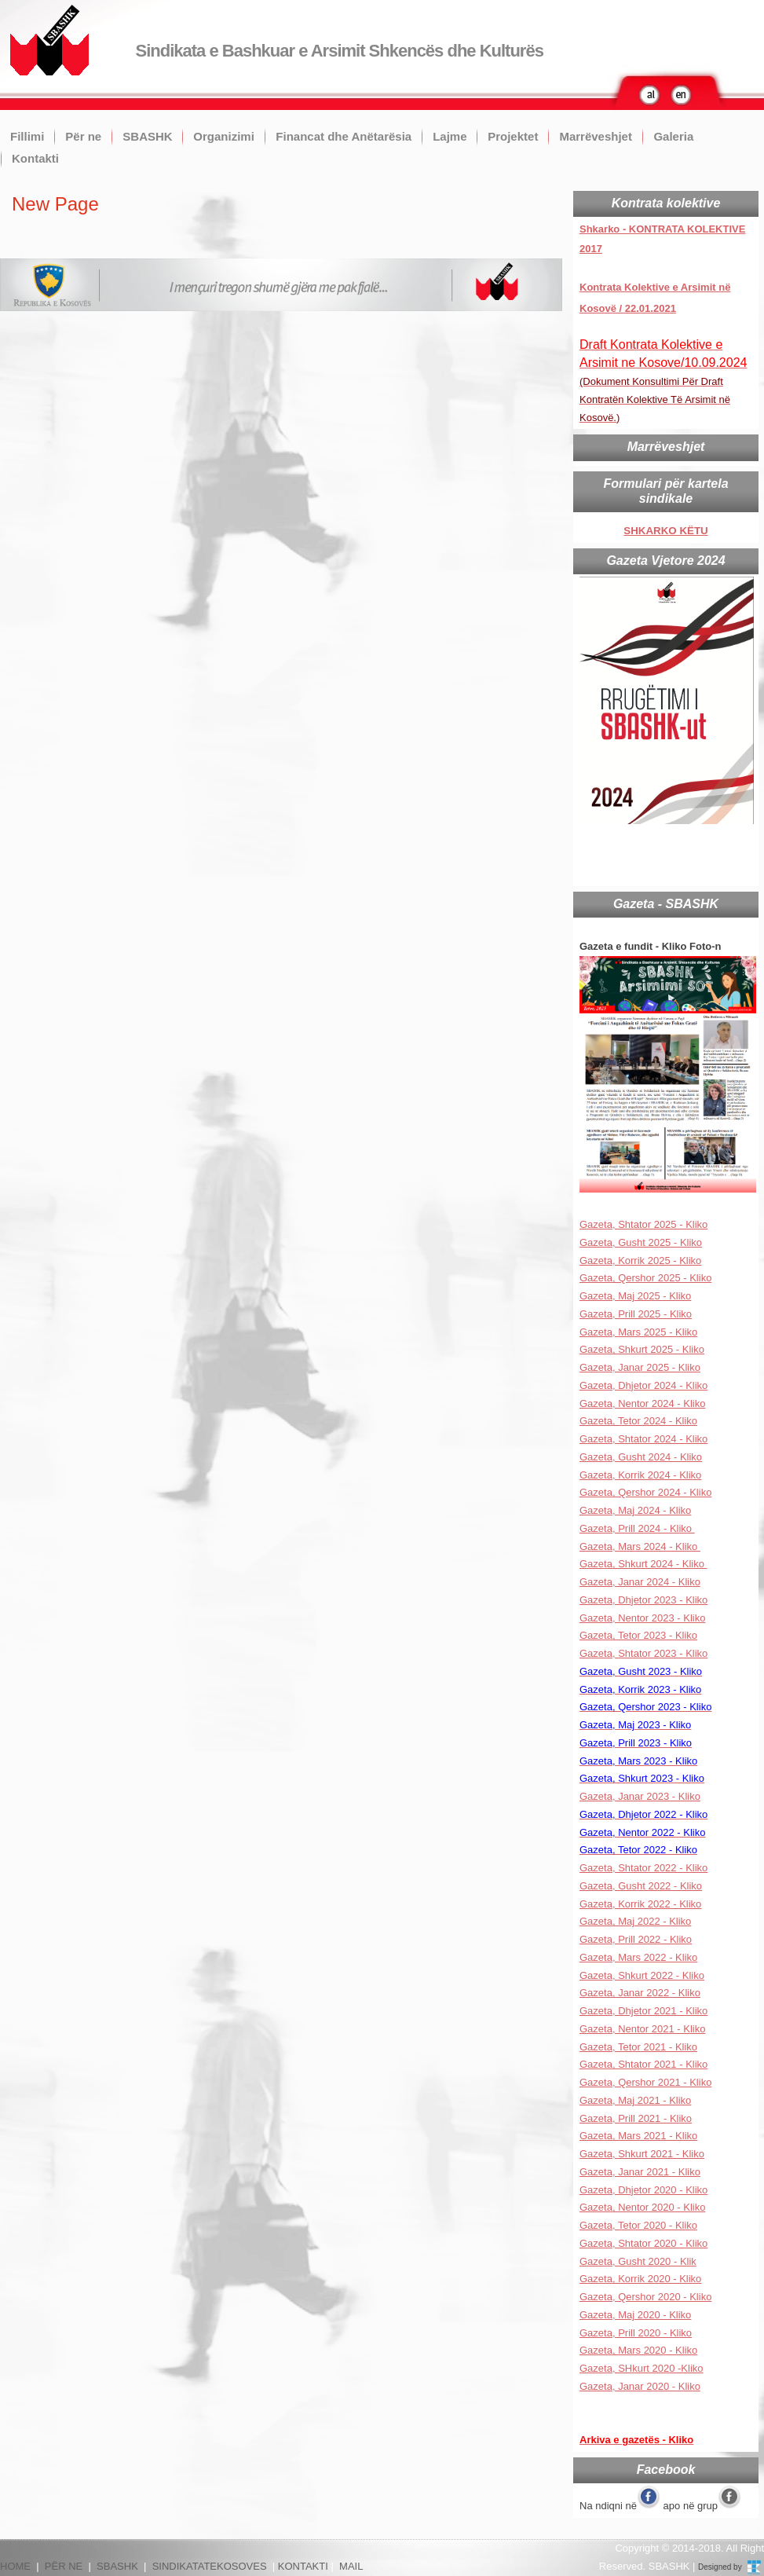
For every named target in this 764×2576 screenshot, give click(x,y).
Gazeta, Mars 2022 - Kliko (638, 1957)
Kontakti (35, 158)
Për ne (83, 136)
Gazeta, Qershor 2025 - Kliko (645, 1278)
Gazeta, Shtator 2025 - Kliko (643, 1224)
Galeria (673, 136)
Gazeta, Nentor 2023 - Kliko (642, 1618)
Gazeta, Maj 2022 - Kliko (635, 1921)
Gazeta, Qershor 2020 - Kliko (645, 2297)
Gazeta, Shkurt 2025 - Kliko (641, 1349)
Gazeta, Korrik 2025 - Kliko (640, 1260)
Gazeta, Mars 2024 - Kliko (639, 1546)
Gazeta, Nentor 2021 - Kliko (642, 2029)
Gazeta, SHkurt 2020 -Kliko (641, 2368)
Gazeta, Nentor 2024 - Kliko (642, 1403)
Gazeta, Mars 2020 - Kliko (638, 2350)
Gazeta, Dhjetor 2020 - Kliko (643, 2190)
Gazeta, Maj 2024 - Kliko (635, 1510)
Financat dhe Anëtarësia (343, 136)
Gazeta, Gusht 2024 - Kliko (640, 1457)
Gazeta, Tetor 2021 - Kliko (638, 2047)
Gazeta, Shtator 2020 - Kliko (643, 2243)
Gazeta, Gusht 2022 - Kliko (640, 1886)
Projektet (513, 136)
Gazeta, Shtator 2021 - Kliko (643, 2064)
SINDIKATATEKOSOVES (209, 2566)
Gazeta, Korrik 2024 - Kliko (640, 1475)
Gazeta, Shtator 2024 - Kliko (643, 1439)
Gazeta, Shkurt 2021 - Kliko (641, 2154)
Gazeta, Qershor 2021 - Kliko (645, 2082)
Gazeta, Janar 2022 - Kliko (639, 1993)
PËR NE (63, 2566)
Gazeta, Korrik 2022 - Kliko (640, 1904)
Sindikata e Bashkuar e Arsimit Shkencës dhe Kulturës (339, 50)
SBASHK (147, 136)
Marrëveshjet (595, 136)
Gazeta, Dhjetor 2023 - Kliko (643, 1600)
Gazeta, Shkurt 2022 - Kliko (641, 1975)
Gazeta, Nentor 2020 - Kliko (642, 2207)
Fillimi (27, 136)
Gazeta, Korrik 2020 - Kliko (640, 2279)
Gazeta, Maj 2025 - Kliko (635, 1296)
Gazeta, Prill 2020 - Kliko (635, 2333)
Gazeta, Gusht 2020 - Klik (637, 2261)
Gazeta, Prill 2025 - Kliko (635, 1314)
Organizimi (223, 136)
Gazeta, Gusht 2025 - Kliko (640, 1242)
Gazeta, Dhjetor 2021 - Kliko (643, 2011)
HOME (15, 2566)
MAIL (351, 2566)
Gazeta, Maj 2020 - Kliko (635, 2315)
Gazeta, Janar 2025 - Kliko (639, 1367)
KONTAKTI (303, 2566)
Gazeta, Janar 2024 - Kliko (639, 1582)
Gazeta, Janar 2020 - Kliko (639, 2386)
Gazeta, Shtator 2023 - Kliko (643, 1653)
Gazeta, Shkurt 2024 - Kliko (643, 1564)
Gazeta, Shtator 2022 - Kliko (643, 1868)
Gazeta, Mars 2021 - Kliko (638, 2136)
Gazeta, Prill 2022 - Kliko (635, 1939)
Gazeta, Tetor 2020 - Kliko (638, 2225)
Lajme (449, 136)
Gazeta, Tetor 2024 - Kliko (638, 1421)
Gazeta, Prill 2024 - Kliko (637, 1528)
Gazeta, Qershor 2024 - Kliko (645, 1492)
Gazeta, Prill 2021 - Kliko (635, 2118)
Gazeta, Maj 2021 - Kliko (635, 2100)
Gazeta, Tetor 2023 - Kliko (638, 1635)
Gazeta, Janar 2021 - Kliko (639, 2172)
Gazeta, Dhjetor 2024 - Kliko (643, 1385)
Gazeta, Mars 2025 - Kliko (638, 1332)
